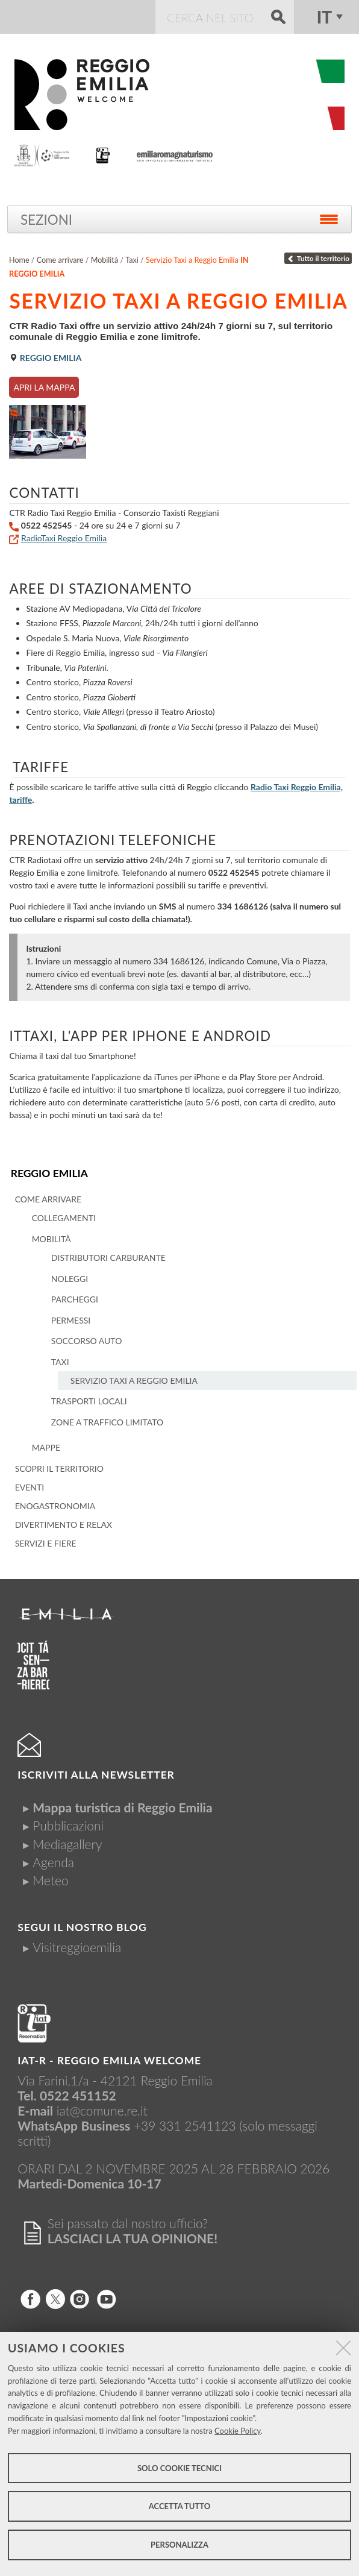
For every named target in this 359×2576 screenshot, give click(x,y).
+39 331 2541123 (185, 2125)
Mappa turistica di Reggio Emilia (122, 1807)
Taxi (132, 260)
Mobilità (104, 260)
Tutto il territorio (318, 258)
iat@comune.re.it (102, 2110)
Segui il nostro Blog (81, 1927)
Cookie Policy (237, 2431)
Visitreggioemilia (77, 1947)
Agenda (53, 1862)
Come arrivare (60, 260)
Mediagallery (67, 1844)
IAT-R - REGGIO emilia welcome (109, 2060)
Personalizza (179, 2544)
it (324, 17)
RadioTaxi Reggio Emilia (64, 538)
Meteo (50, 1880)
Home (19, 260)
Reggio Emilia (49, 1173)
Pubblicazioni (68, 1825)
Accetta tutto (180, 2506)
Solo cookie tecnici (179, 2468)
